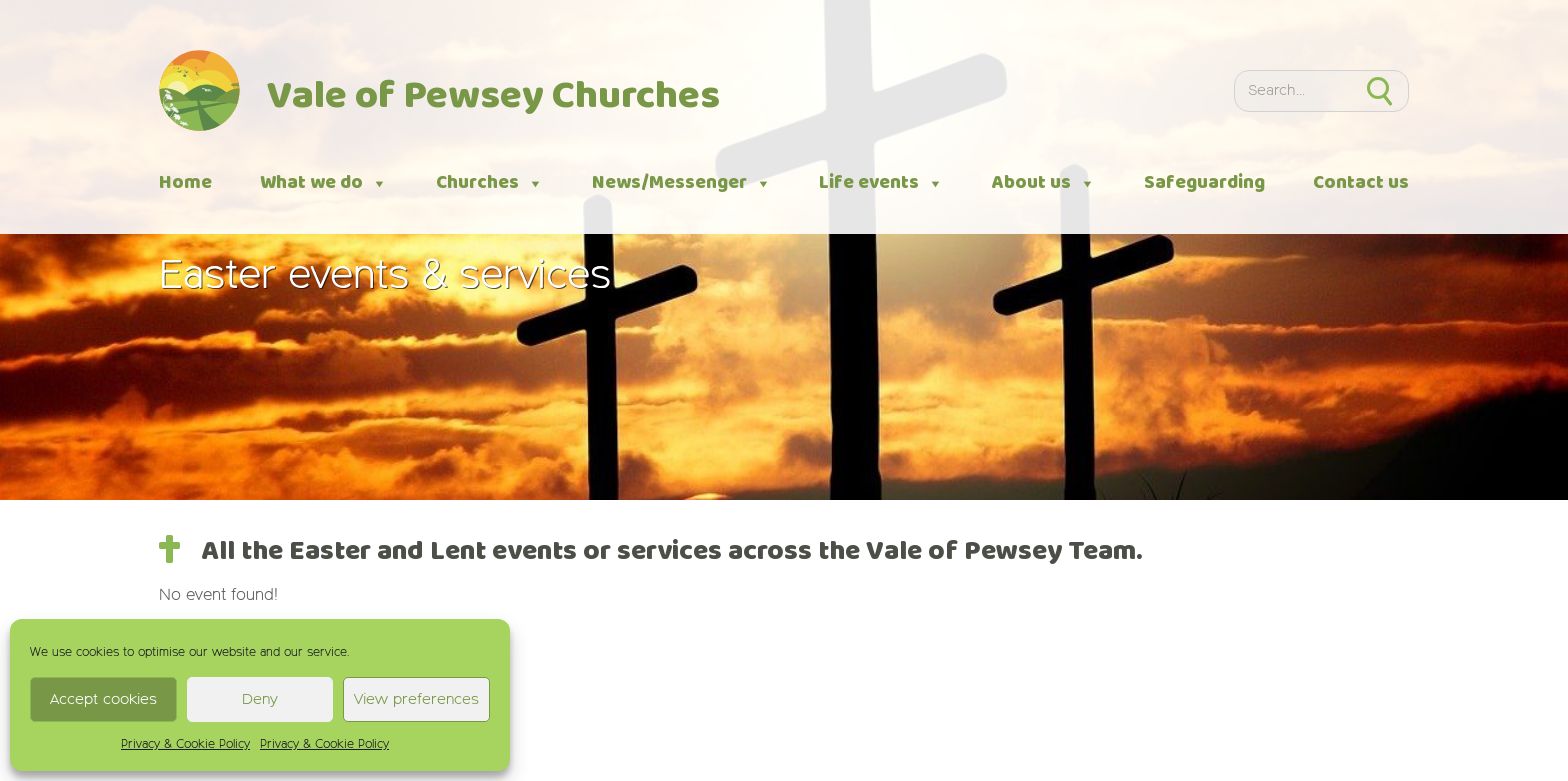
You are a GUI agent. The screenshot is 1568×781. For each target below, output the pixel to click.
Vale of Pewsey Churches (493, 97)
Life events (881, 183)
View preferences (416, 699)
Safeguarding (1204, 183)
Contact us (1361, 183)
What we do (324, 183)
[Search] (1292, 91)
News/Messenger (682, 183)
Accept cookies (103, 699)
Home (185, 183)
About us (1044, 183)
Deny (260, 699)
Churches (490, 183)
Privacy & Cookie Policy (185, 745)
